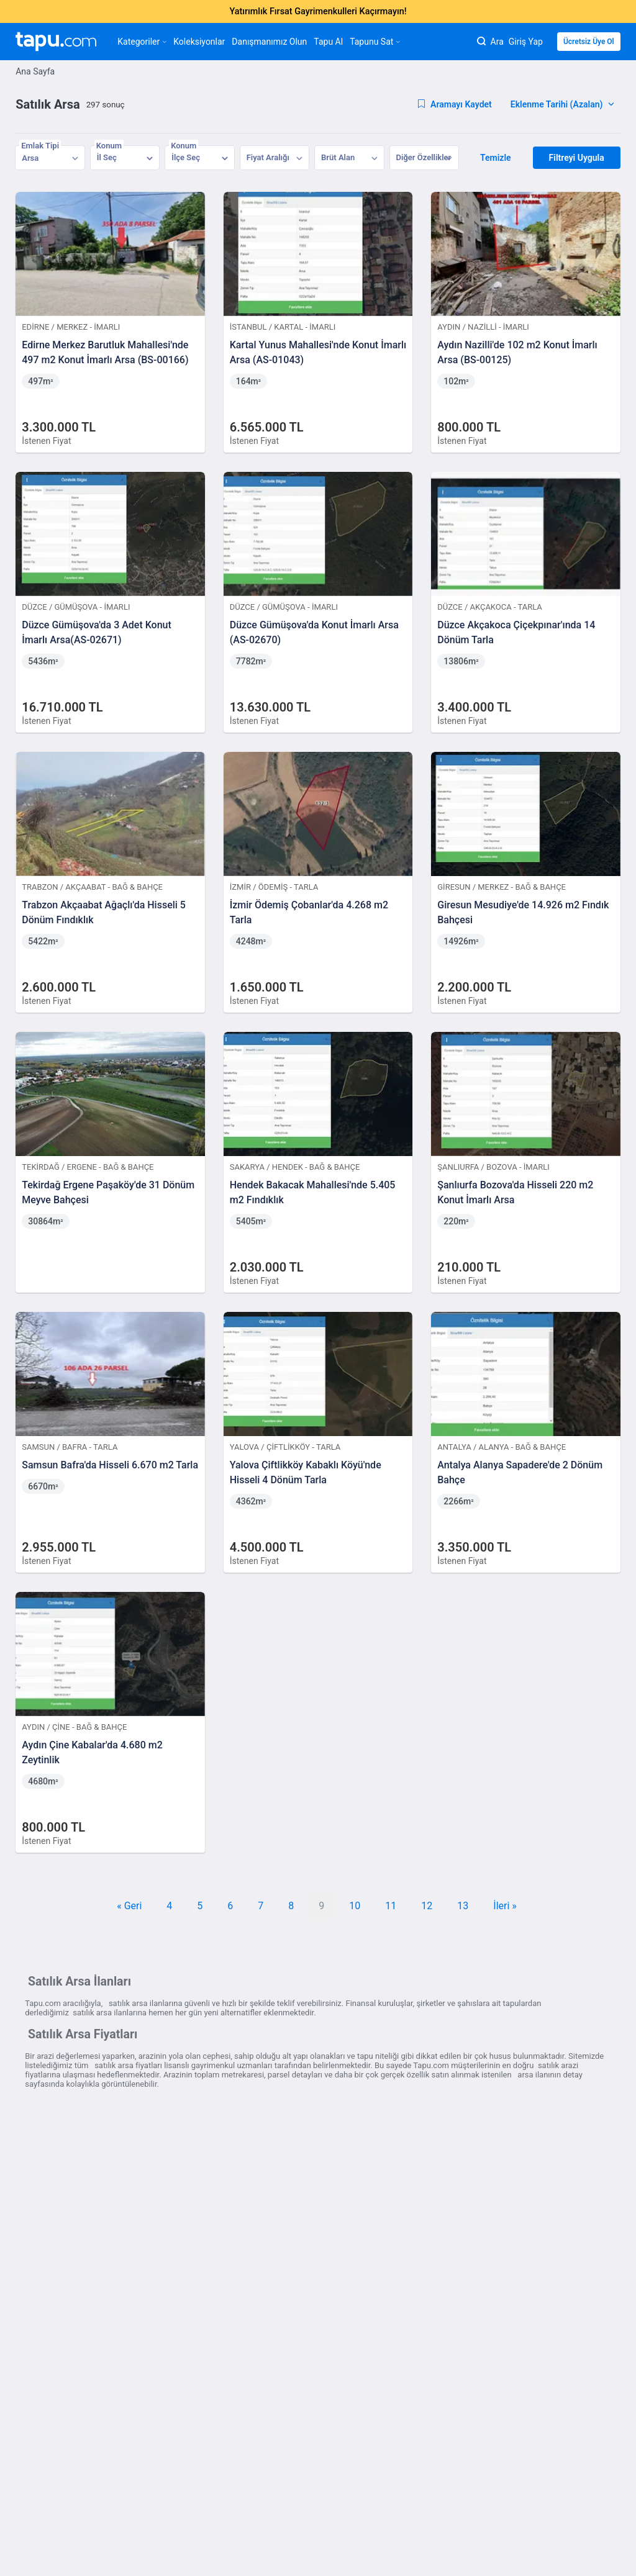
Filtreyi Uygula (576, 158)
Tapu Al (328, 42)
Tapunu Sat (375, 42)
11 (390, 1906)
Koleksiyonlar (199, 42)
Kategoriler (141, 42)
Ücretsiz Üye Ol (588, 41)
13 (462, 1906)
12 (426, 1906)
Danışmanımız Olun (269, 42)
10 (354, 1906)
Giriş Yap (526, 42)
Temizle (495, 158)
